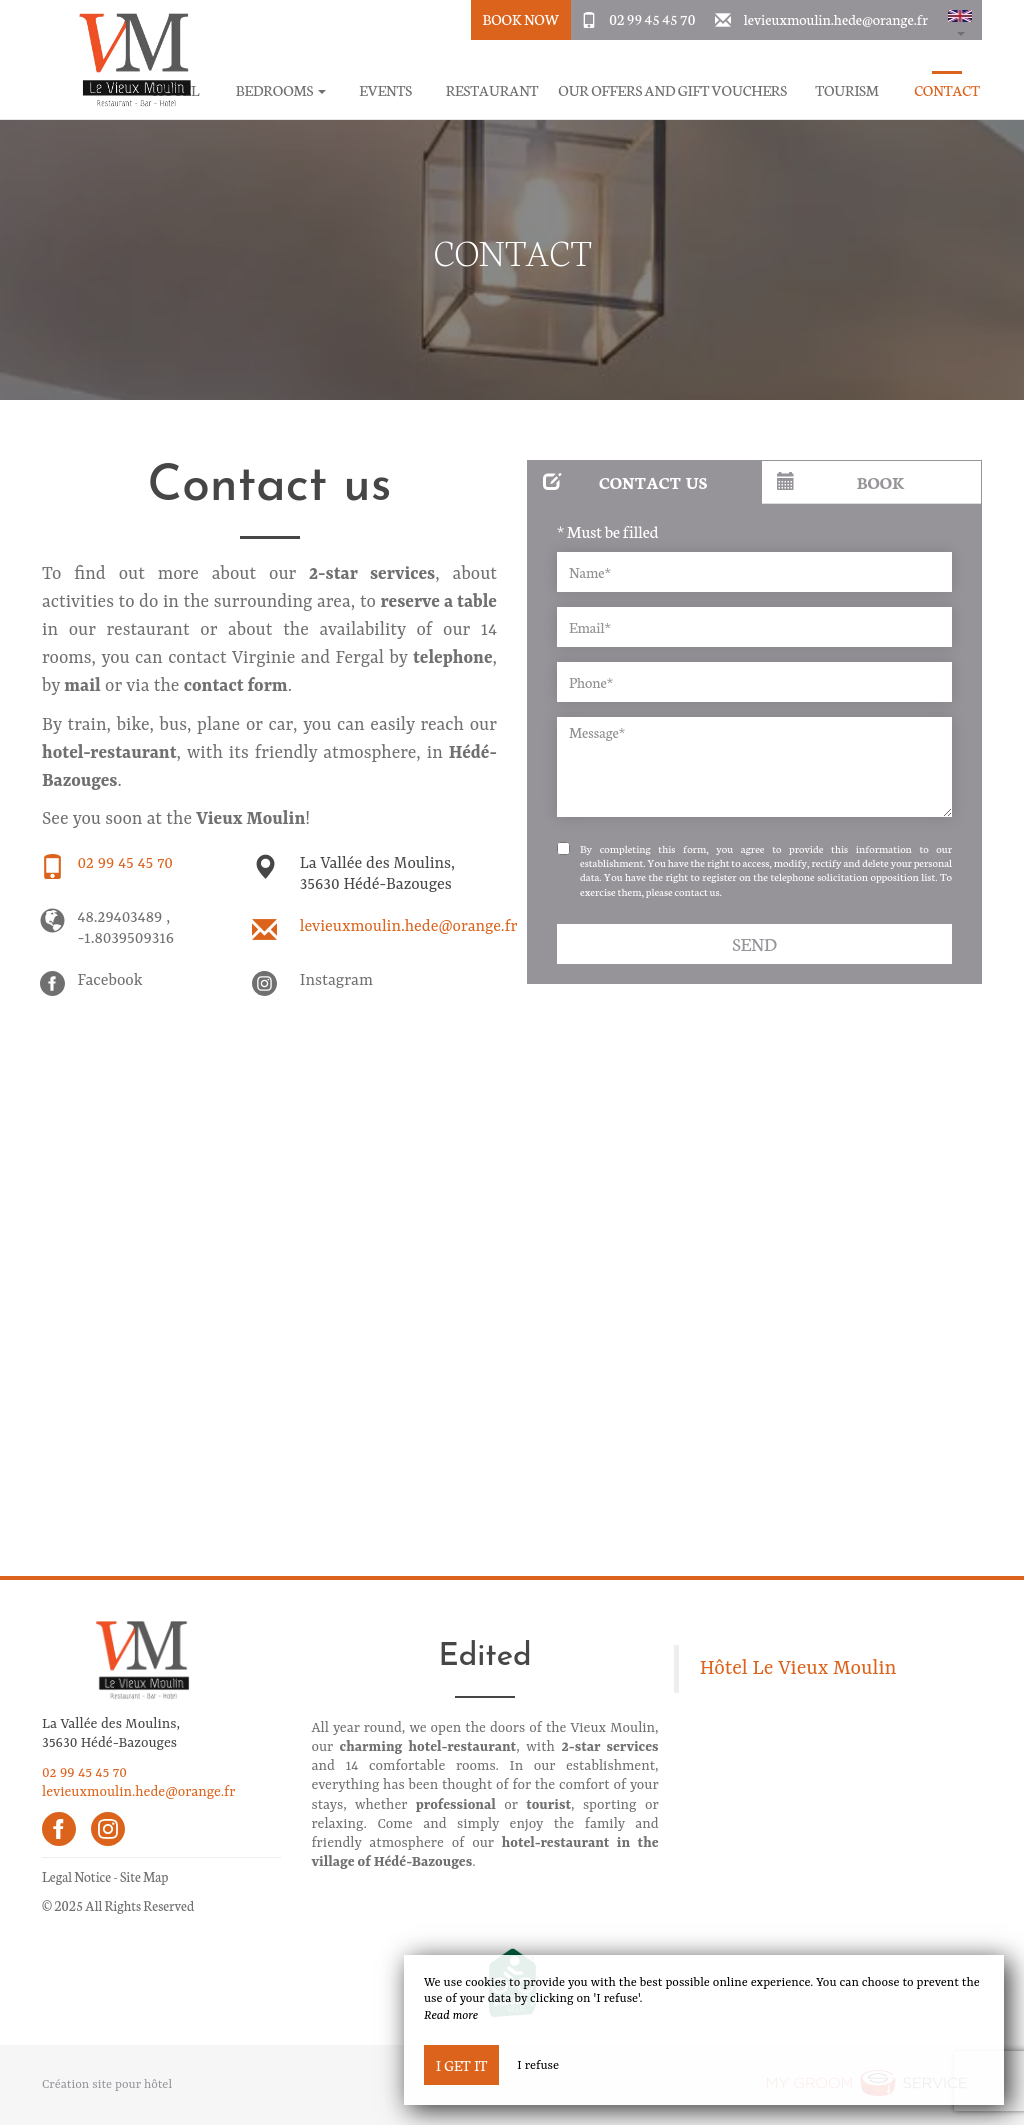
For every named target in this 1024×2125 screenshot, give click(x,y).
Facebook (110, 981)
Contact (947, 90)
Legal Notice (76, 1876)
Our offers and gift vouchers (672, 90)
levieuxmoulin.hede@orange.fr (836, 19)
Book (840, 481)
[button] (960, 20)
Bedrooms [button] (281, 90)
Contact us (625, 481)
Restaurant (492, 90)
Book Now (520, 19)
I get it (461, 2065)
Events (385, 90)
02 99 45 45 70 (652, 19)
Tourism (847, 90)
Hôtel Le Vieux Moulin (798, 1669)
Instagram (336, 981)
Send (754, 943)
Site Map (144, 1876)
